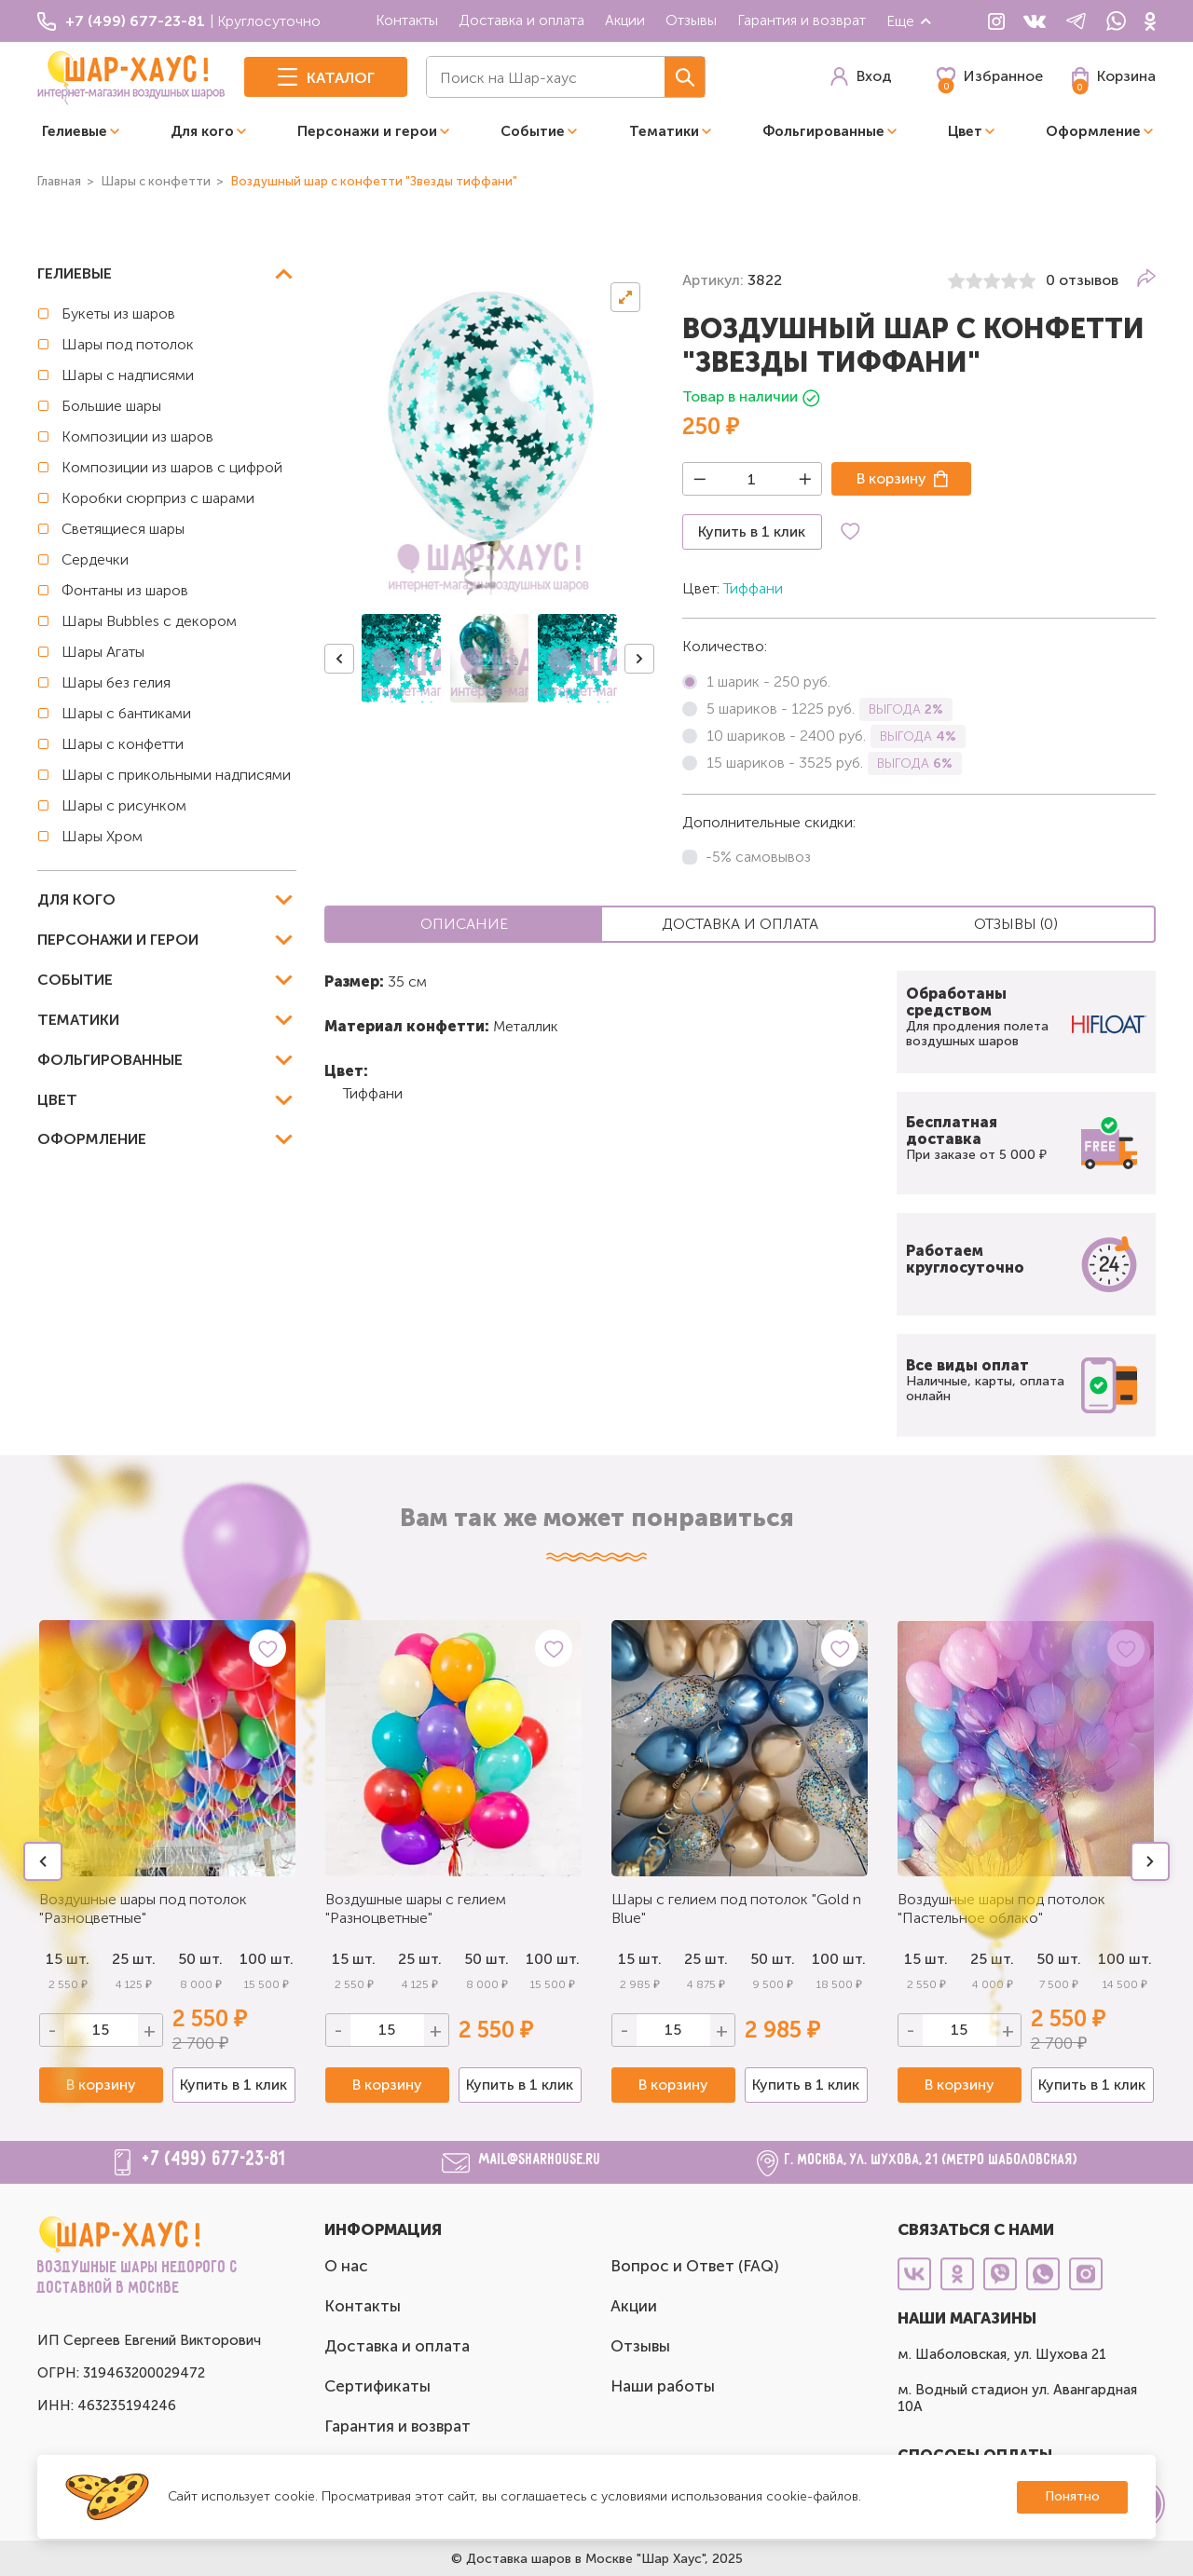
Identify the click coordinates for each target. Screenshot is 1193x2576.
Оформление (1093, 131)
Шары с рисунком (124, 805)
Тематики (664, 131)
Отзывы (691, 20)
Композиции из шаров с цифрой (172, 467)
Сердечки (95, 559)
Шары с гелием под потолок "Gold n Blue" (736, 1908)
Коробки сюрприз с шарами (158, 498)
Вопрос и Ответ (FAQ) (694, 2265)
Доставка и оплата (521, 20)
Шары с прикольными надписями (176, 775)
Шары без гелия (116, 682)
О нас (346, 2265)
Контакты (407, 20)
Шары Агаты (103, 652)
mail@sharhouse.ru (540, 2160)
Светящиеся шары (123, 529)
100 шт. (267, 1959)
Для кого (202, 131)
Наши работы (662, 2386)
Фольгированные (823, 131)
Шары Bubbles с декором (149, 621)
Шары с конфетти (123, 744)
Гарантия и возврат (801, 20)
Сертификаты (377, 2386)
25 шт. (420, 1959)
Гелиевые (74, 131)
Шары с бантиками (126, 713)
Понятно (1072, 2496)
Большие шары (111, 406)
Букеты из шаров (118, 313)
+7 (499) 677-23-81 (214, 2159)
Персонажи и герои (367, 131)
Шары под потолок (128, 344)
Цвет (965, 131)
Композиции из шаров (137, 436)
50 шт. (486, 1959)
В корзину (891, 478)
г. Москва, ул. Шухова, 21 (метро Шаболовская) (931, 2160)
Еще (909, 21)
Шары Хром (102, 836)
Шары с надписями (128, 375)
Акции (625, 20)
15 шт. (354, 1959)
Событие (533, 131)
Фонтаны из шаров (125, 590)
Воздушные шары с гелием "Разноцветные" (415, 1908)
